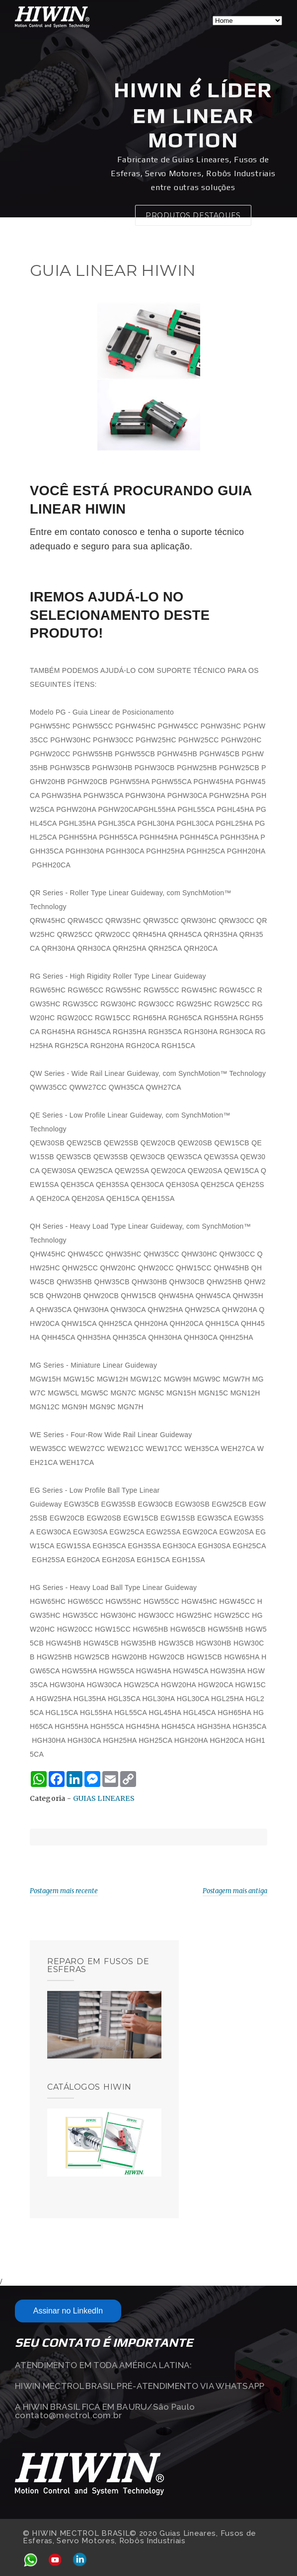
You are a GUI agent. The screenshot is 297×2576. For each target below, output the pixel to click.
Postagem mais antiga (235, 1891)
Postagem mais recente (64, 1891)
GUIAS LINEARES (104, 1798)
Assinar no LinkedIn (68, 2311)
